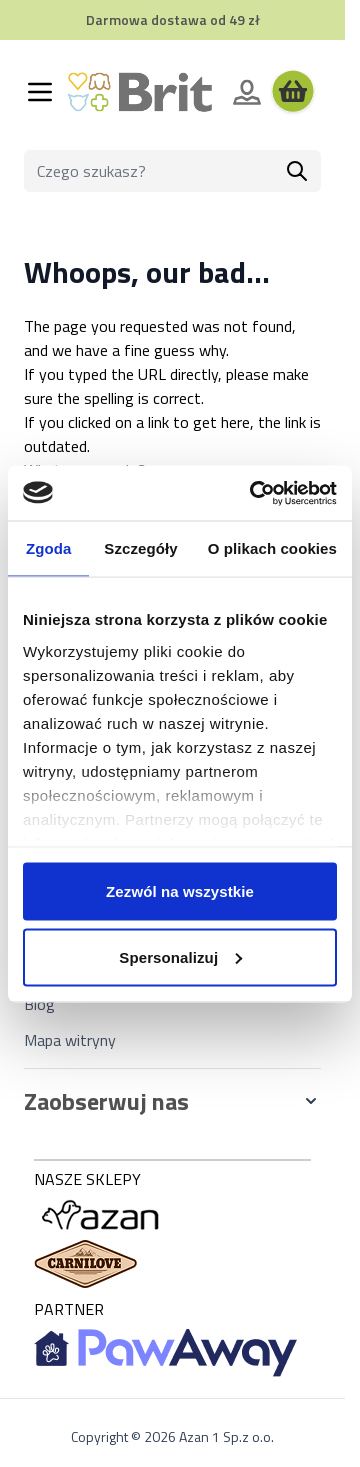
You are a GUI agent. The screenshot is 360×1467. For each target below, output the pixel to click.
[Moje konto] (247, 92)
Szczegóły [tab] (140, 548)
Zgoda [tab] (49, 548)
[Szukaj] (297, 171)
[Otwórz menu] (40, 92)
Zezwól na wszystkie (180, 891)
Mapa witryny (70, 1040)
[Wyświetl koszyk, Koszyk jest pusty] (293, 92)
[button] (172, 1101)
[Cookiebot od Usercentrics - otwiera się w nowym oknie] (254, 493)
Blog (39, 1004)
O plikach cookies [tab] (272, 548)
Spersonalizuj (180, 956)
